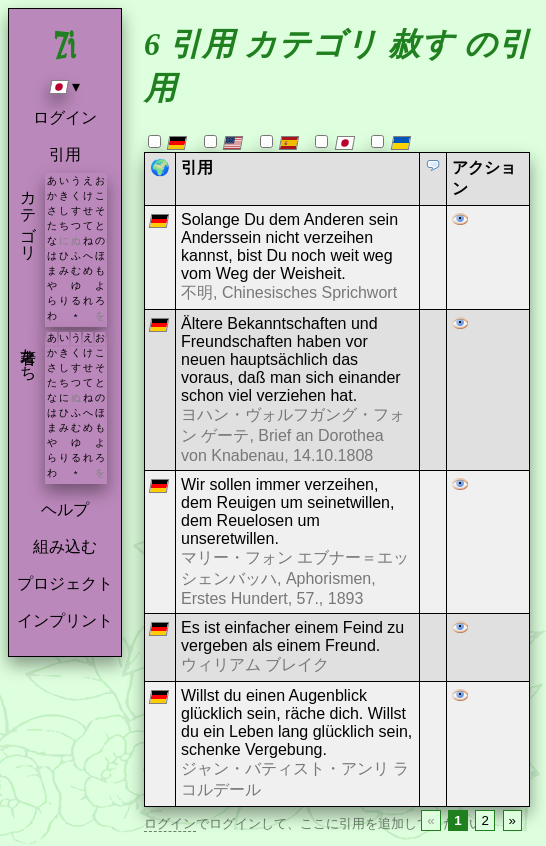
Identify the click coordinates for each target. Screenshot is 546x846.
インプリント (65, 620)
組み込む (65, 546)
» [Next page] (512, 820)
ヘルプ (65, 509)
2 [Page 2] (484, 820)
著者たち (28, 355)
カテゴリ (28, 216)
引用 (65, 154)
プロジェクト (65, 583)
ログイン (65, 117)
